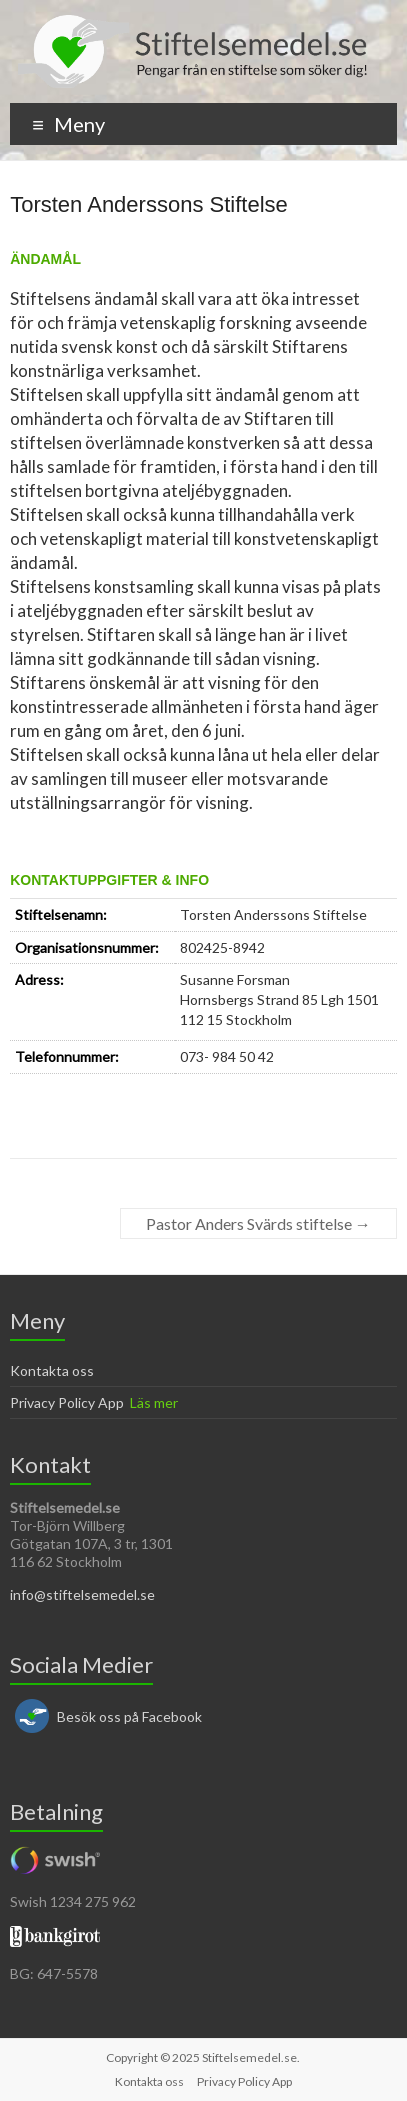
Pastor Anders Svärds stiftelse (258, 1223)
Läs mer (154, 1402)
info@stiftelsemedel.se (82, 1594)
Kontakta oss (52, 1370)
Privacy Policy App (67, 1402)
